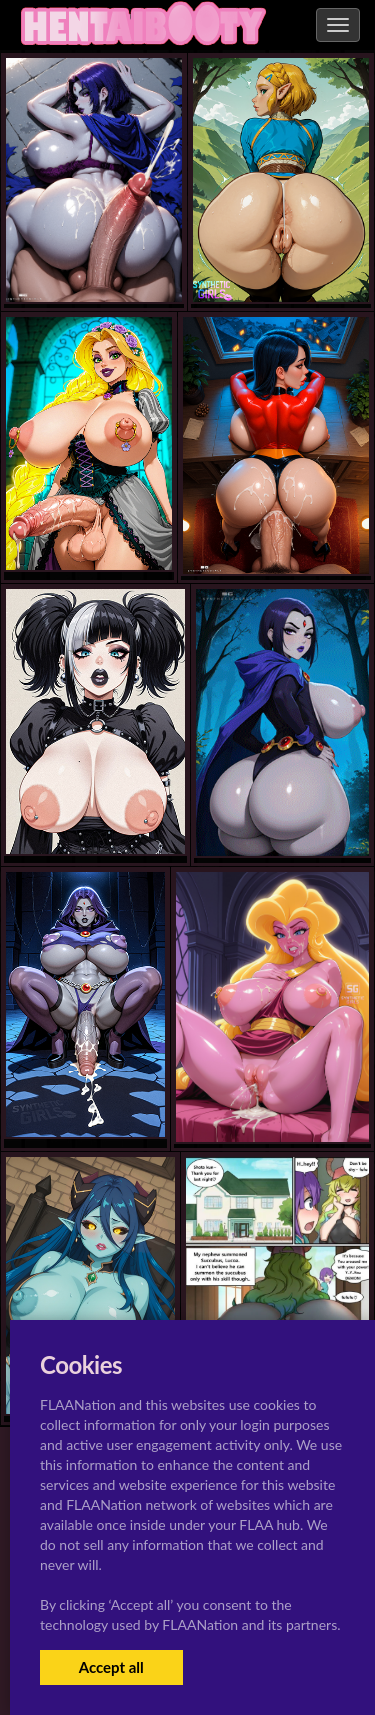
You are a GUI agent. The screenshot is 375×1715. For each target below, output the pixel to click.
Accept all (111, 1667)
